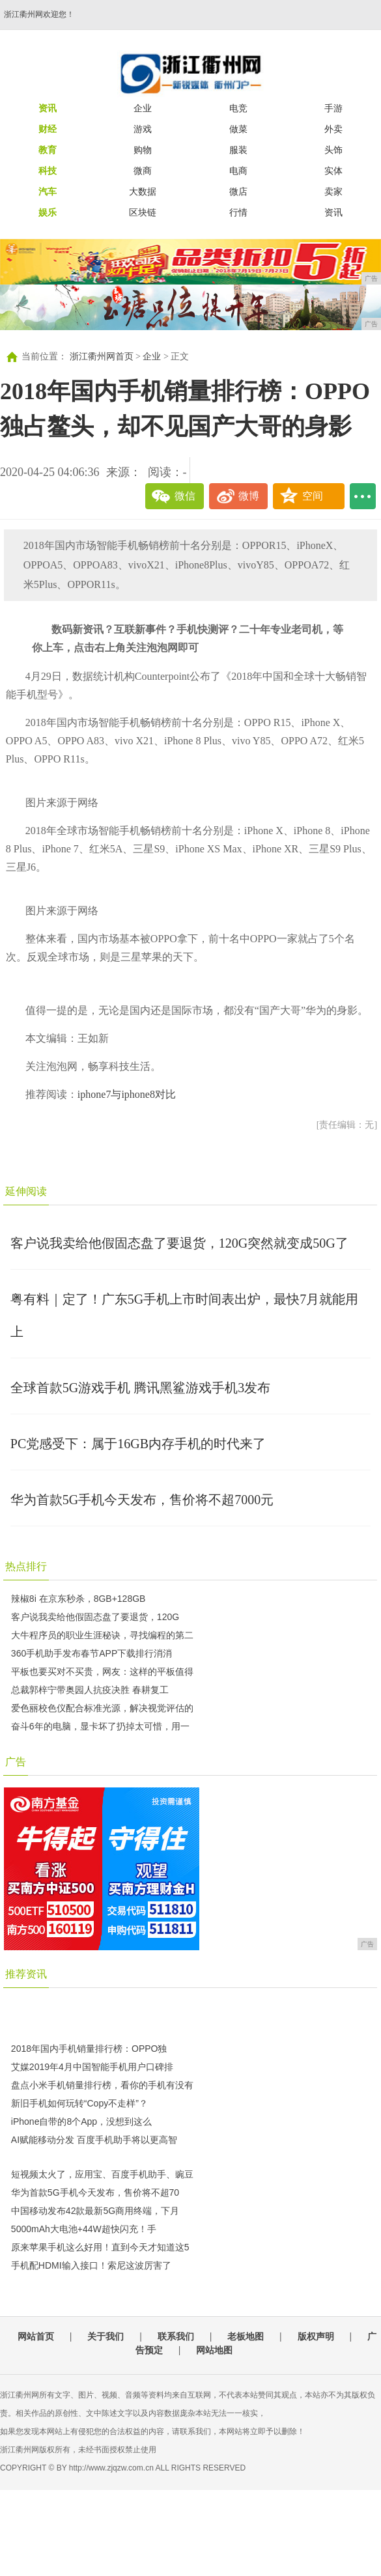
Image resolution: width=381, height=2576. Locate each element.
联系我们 (176, 2336)
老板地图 (245, 2336)
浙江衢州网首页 (102, 356)
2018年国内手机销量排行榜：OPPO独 (89, 2048)
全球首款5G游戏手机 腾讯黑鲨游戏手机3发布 (140, 1387)
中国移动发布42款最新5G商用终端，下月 (95, 2210)
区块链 (142, 212)
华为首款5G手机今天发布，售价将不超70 (95, 2192)
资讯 (333, 212)
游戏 (143, 129)
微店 (238, 191)
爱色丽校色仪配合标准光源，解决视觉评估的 (102, 1708)
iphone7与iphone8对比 (127, 1094)
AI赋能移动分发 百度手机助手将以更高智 (94, 2140)
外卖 (333, 129)
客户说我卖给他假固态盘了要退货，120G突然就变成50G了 (179, 1243)
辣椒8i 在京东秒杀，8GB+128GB (78, 1598)
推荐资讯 (26, 1974)
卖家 (333, 191)
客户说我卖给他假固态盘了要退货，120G (95, 1617)
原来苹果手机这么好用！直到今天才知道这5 (100, 2247)
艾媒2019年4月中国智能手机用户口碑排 (92, 2067)
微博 (248, 495)
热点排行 (26, 1566)
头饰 (333, 150)
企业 (143, 108)
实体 (333, 170)
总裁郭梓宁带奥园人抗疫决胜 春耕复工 (90, 1690)
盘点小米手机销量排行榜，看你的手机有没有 (102, 2085)
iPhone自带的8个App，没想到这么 (81, 2121)
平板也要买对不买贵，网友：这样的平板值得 (102, 1671)
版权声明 (316, 2336)
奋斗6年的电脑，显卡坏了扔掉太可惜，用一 (100, 1726)
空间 (312, 495)
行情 (238, 212)
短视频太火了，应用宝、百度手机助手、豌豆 (102, 2174)
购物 (143, 150)
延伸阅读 (26, 1191)
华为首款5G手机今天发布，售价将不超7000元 (142, 1499)
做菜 (238, 129)
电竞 (238, 108)
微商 (143, 170)
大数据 (142, 191)
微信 (185, 495)
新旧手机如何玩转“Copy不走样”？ (79, 2103)
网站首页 (36, 2336)
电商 (238, 170)
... (363, 496)
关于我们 (105, 2336)
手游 (333, 108)
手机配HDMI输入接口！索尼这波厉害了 (91, 2265)
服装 (238, 150)
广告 (15, 1761)
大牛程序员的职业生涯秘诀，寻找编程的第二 (102, 1635)
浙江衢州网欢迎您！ (39, 14)
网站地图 (214, 2350)
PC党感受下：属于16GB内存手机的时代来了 (138, 1443)
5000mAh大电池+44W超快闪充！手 (83, 2229)
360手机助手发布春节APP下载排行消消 (91, 1653)
